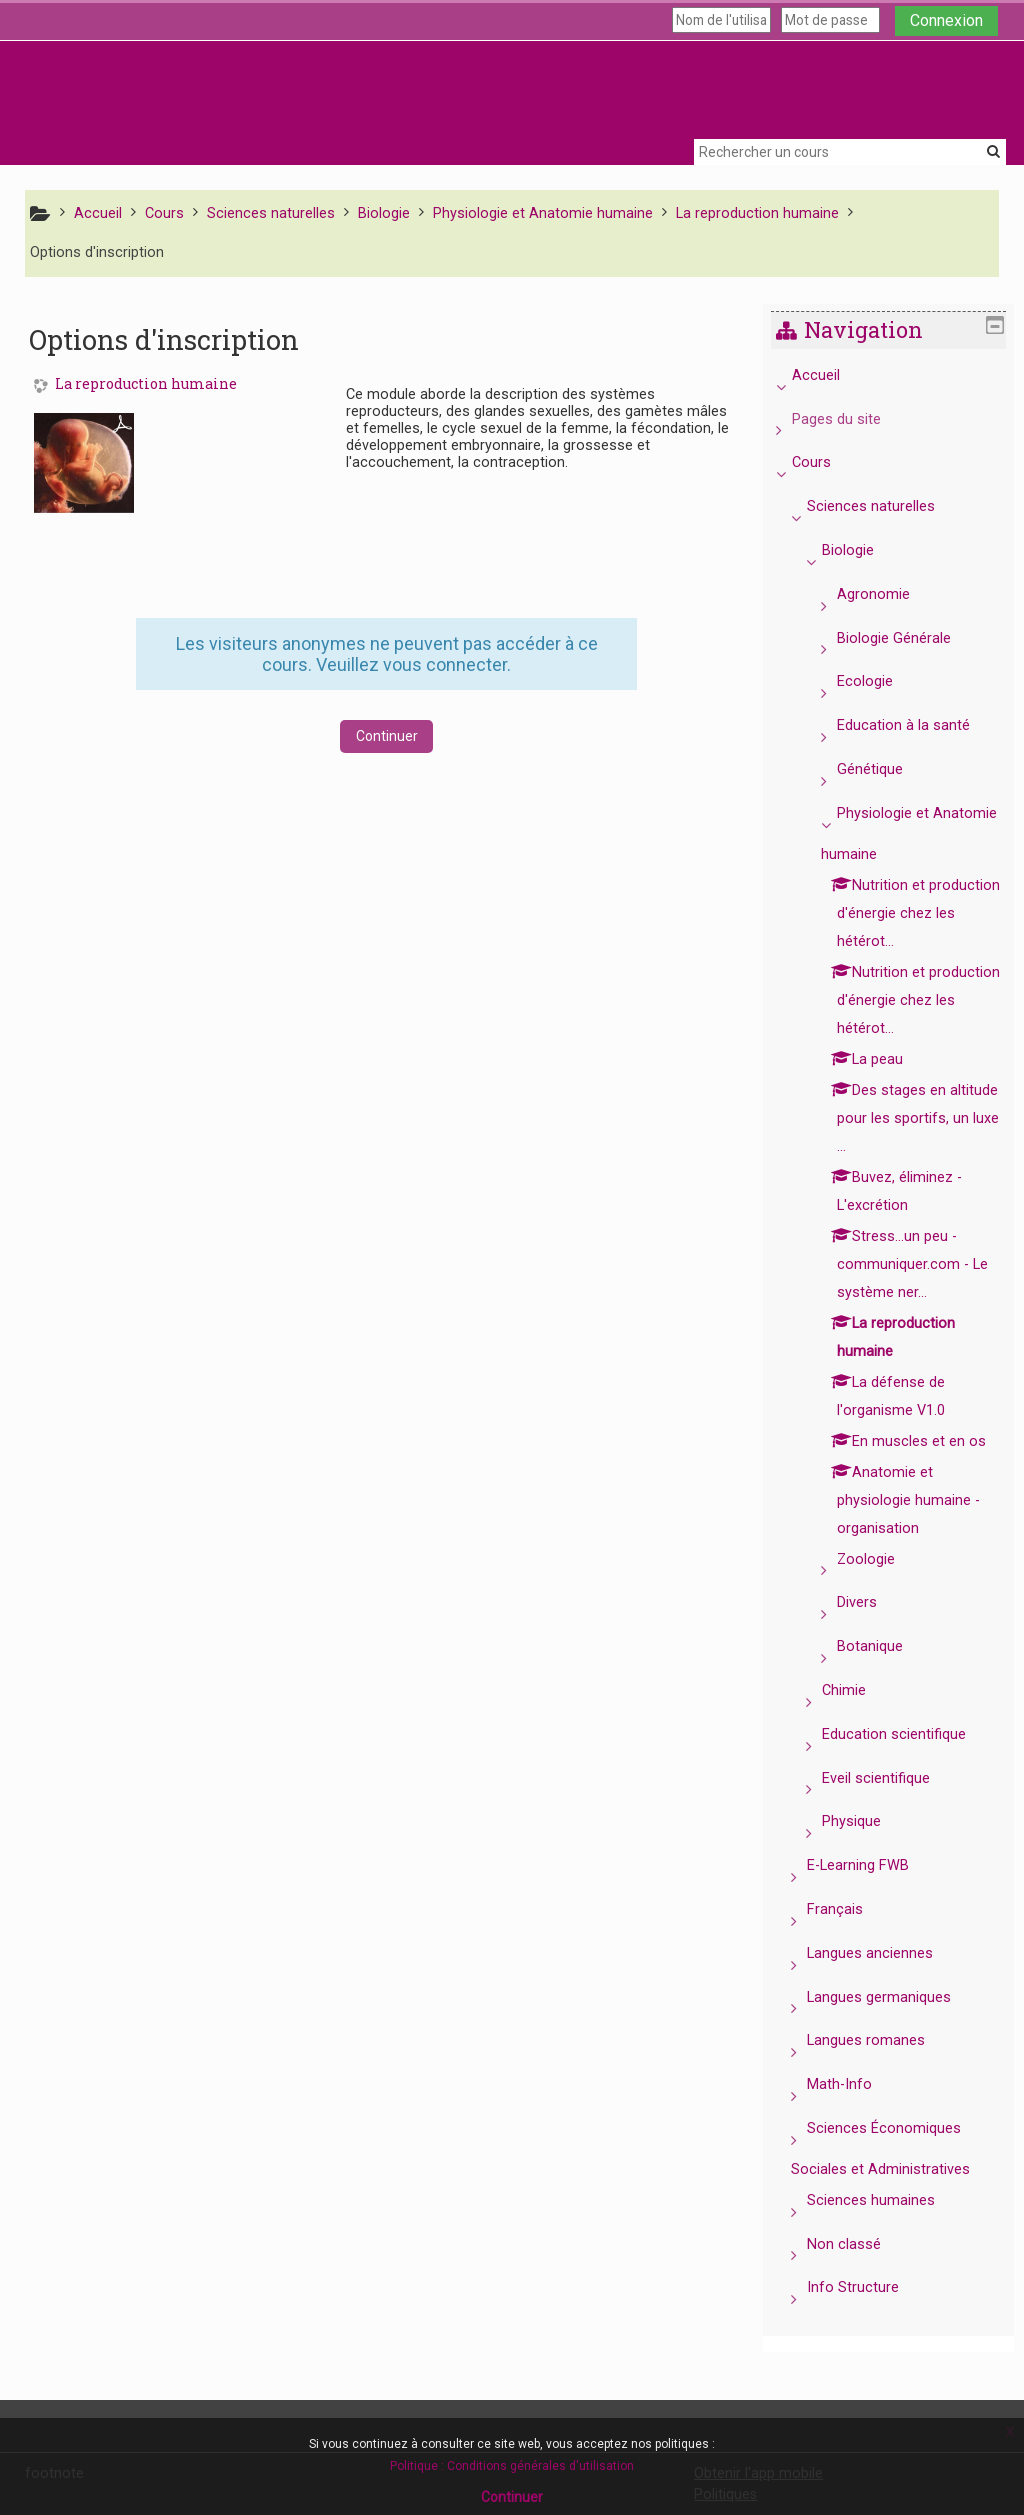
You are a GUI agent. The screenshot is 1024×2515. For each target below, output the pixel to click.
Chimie (859, 1718)
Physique (866, 1849)
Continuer (387, 736)
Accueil (830, 375)
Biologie (863, 550)
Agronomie (888, 594)
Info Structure (868, 2315)
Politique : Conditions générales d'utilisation (512, 2466)
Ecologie (880, 681)
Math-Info (854, 2112)
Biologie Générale (909, 638)
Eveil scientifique (891, 1806)
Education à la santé (918, 725)
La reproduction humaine (146, 384)
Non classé (859, 2272)
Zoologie (881, 1587)
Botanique (885, 1674)
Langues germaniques (894, 2025)
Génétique (885, 769)
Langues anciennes (885, 1981)
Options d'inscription (97, 252)
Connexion (946, 20)
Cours (825, 462)
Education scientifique (909, 1762)
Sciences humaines (886, 2228)
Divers (872, 1630)
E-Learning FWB (873, 1893)
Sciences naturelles (886, 506)
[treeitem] (895, 1352)
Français (850, 1937)
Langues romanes (881, 2068)
